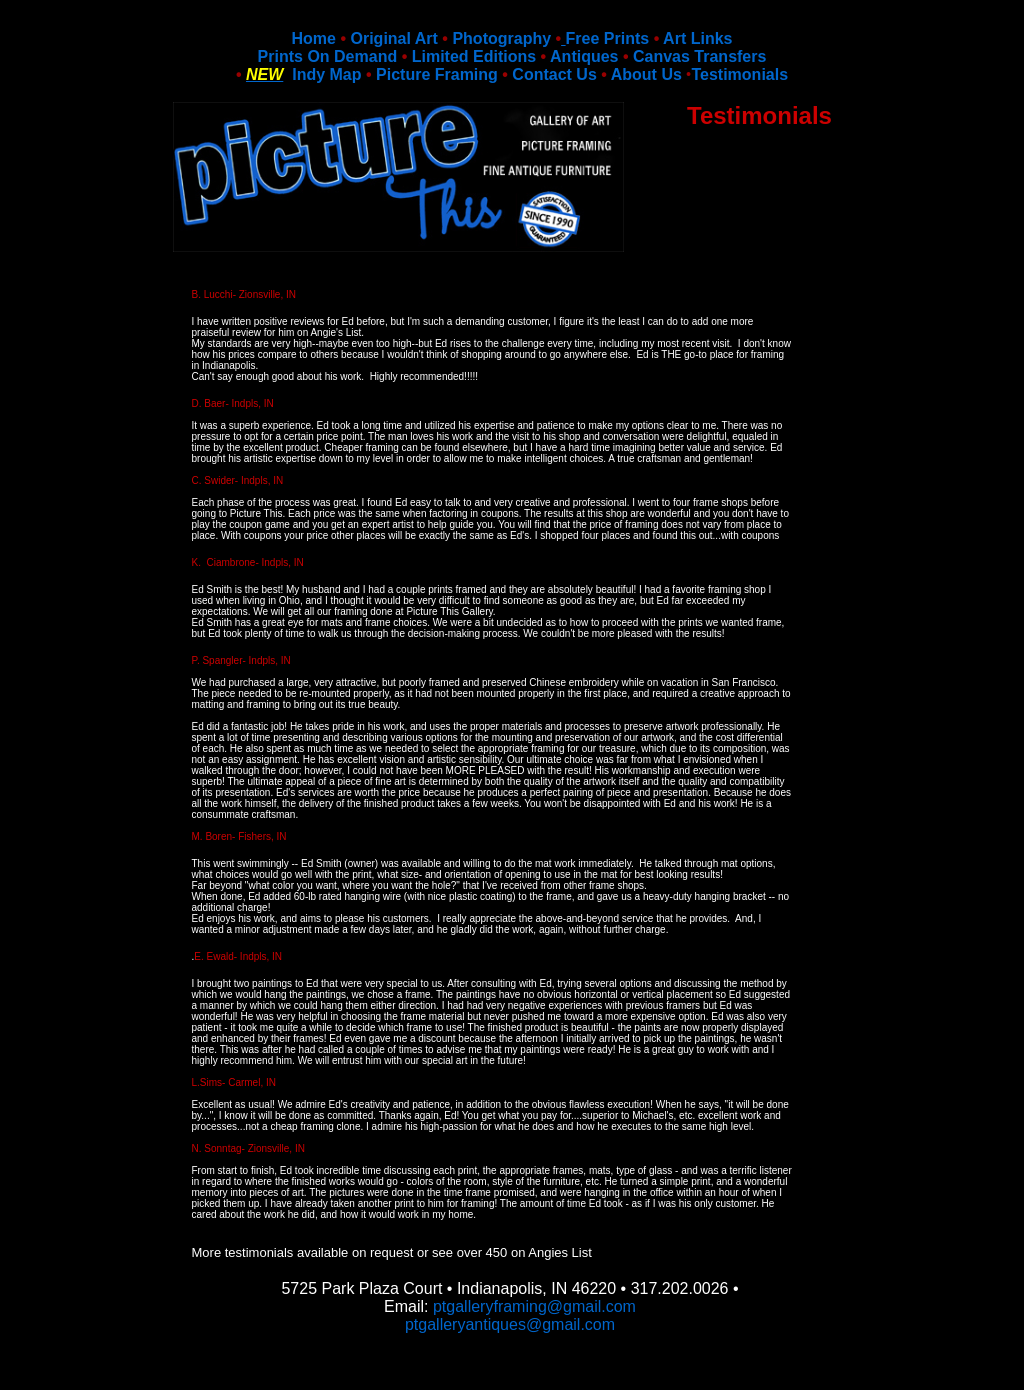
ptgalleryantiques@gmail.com (510, 1324)
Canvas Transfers (699, 56)
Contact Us (554, 74)
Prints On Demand (328, 56)
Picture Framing (437, 74)
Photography (501, 38)
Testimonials (739, 74)
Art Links (697, 38)
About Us (646, 74)
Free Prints (608, 38)
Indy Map (322, 74)
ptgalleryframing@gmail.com (534, 1306)
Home (314, 38)
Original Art (393, 38)
